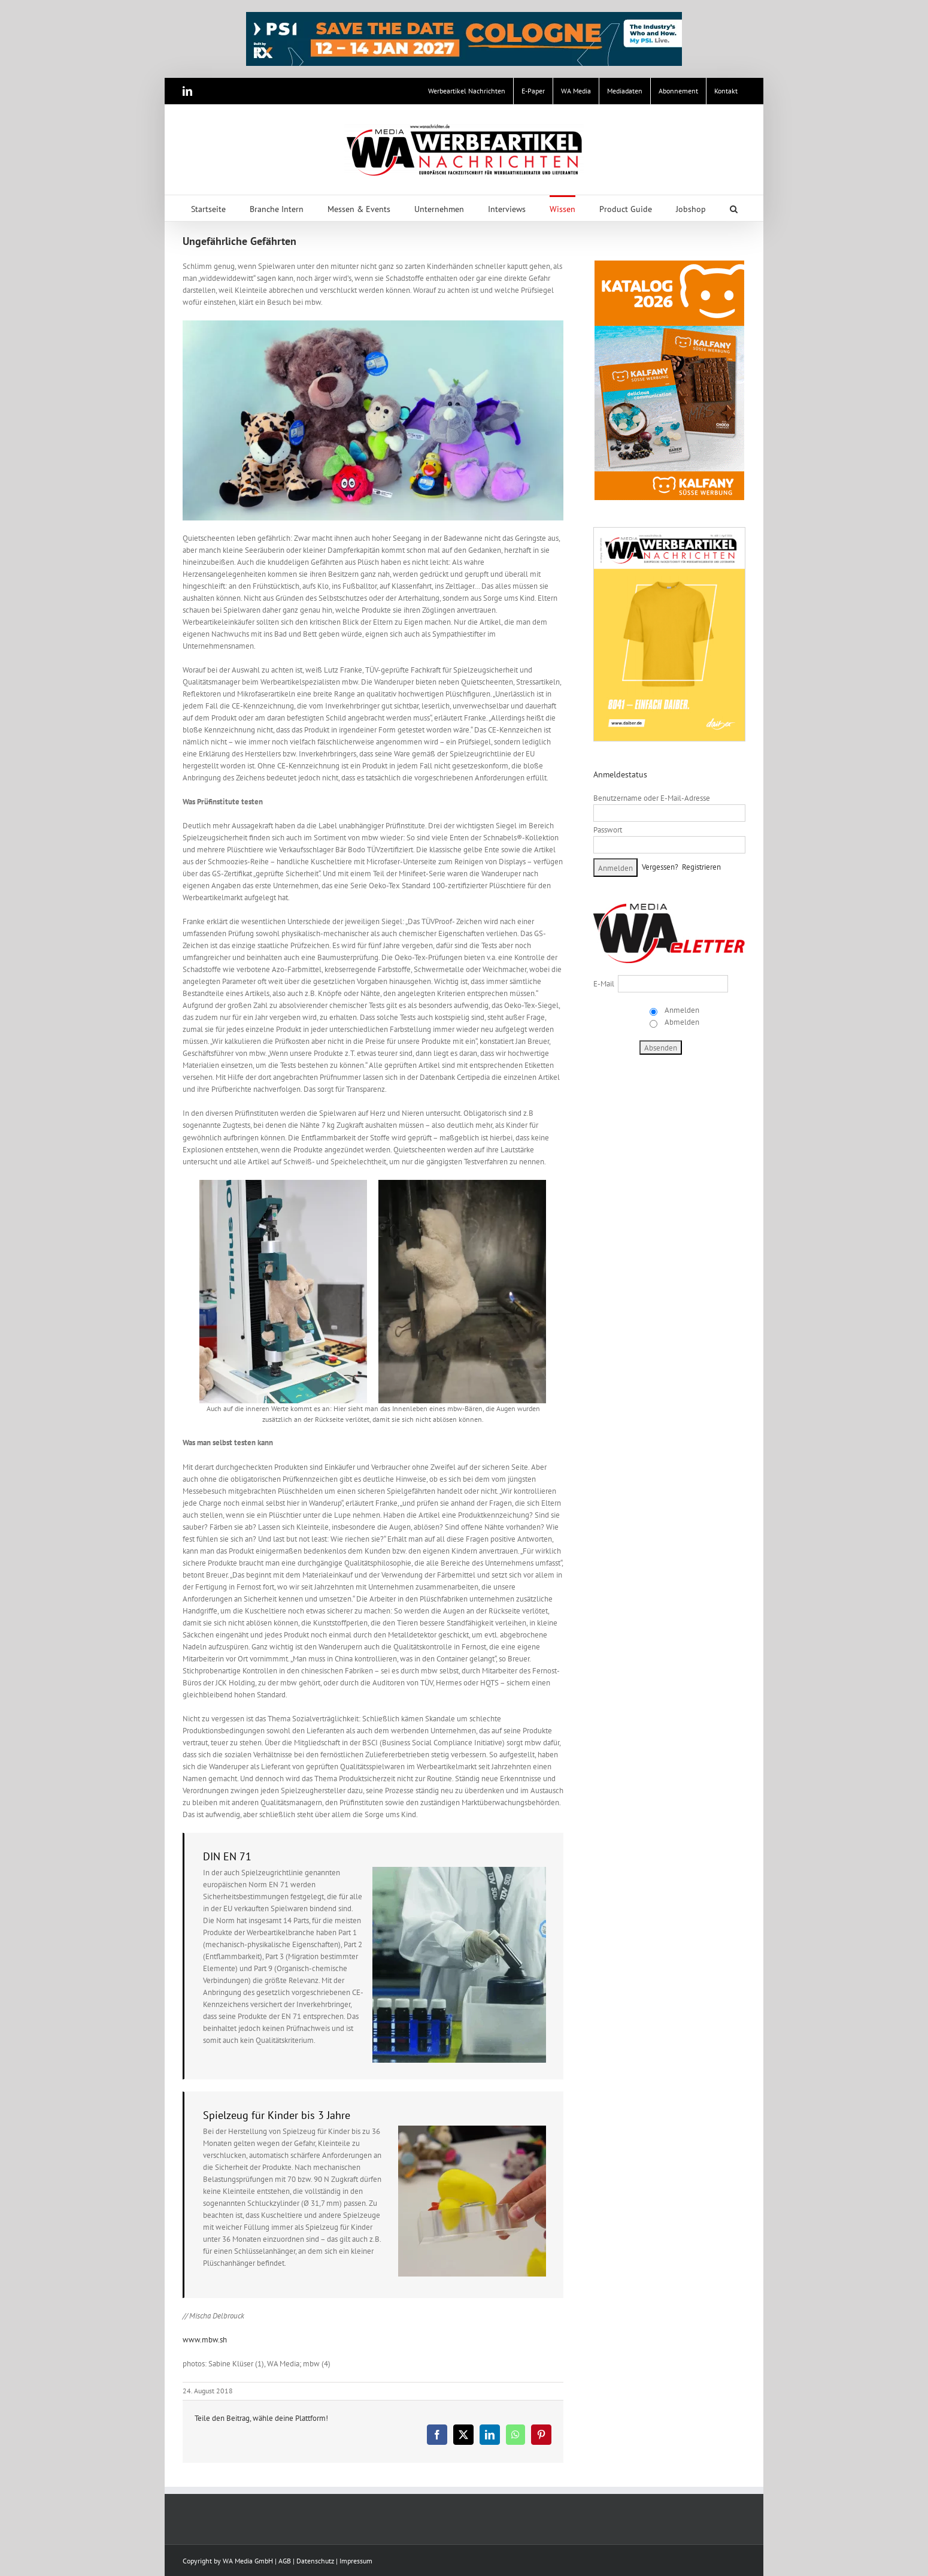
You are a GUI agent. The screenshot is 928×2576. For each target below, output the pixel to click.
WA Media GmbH (248, 2560)
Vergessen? (660, 867)
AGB (284, 2560)
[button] (734, 208)
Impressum (355, 2560)
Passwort (607, 830)
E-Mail (603, 984)
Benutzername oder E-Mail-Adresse (651, 798)
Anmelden (681, 1010)
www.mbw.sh (205, 2340)
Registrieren (701, 867)
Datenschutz (315, 2560)
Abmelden (681, 1022)
